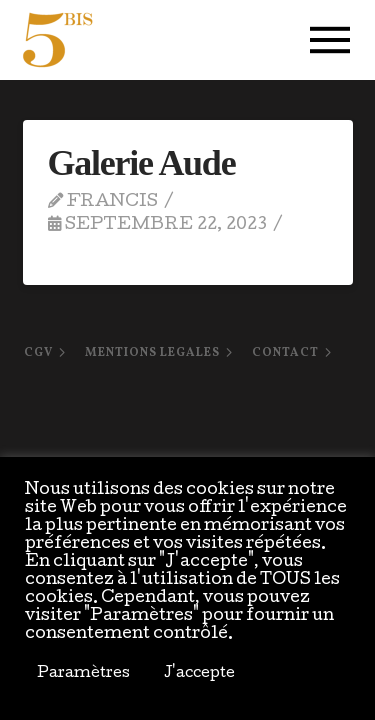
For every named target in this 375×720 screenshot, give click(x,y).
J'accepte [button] (199, 674)
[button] (330, 40)
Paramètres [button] (83, 674)
